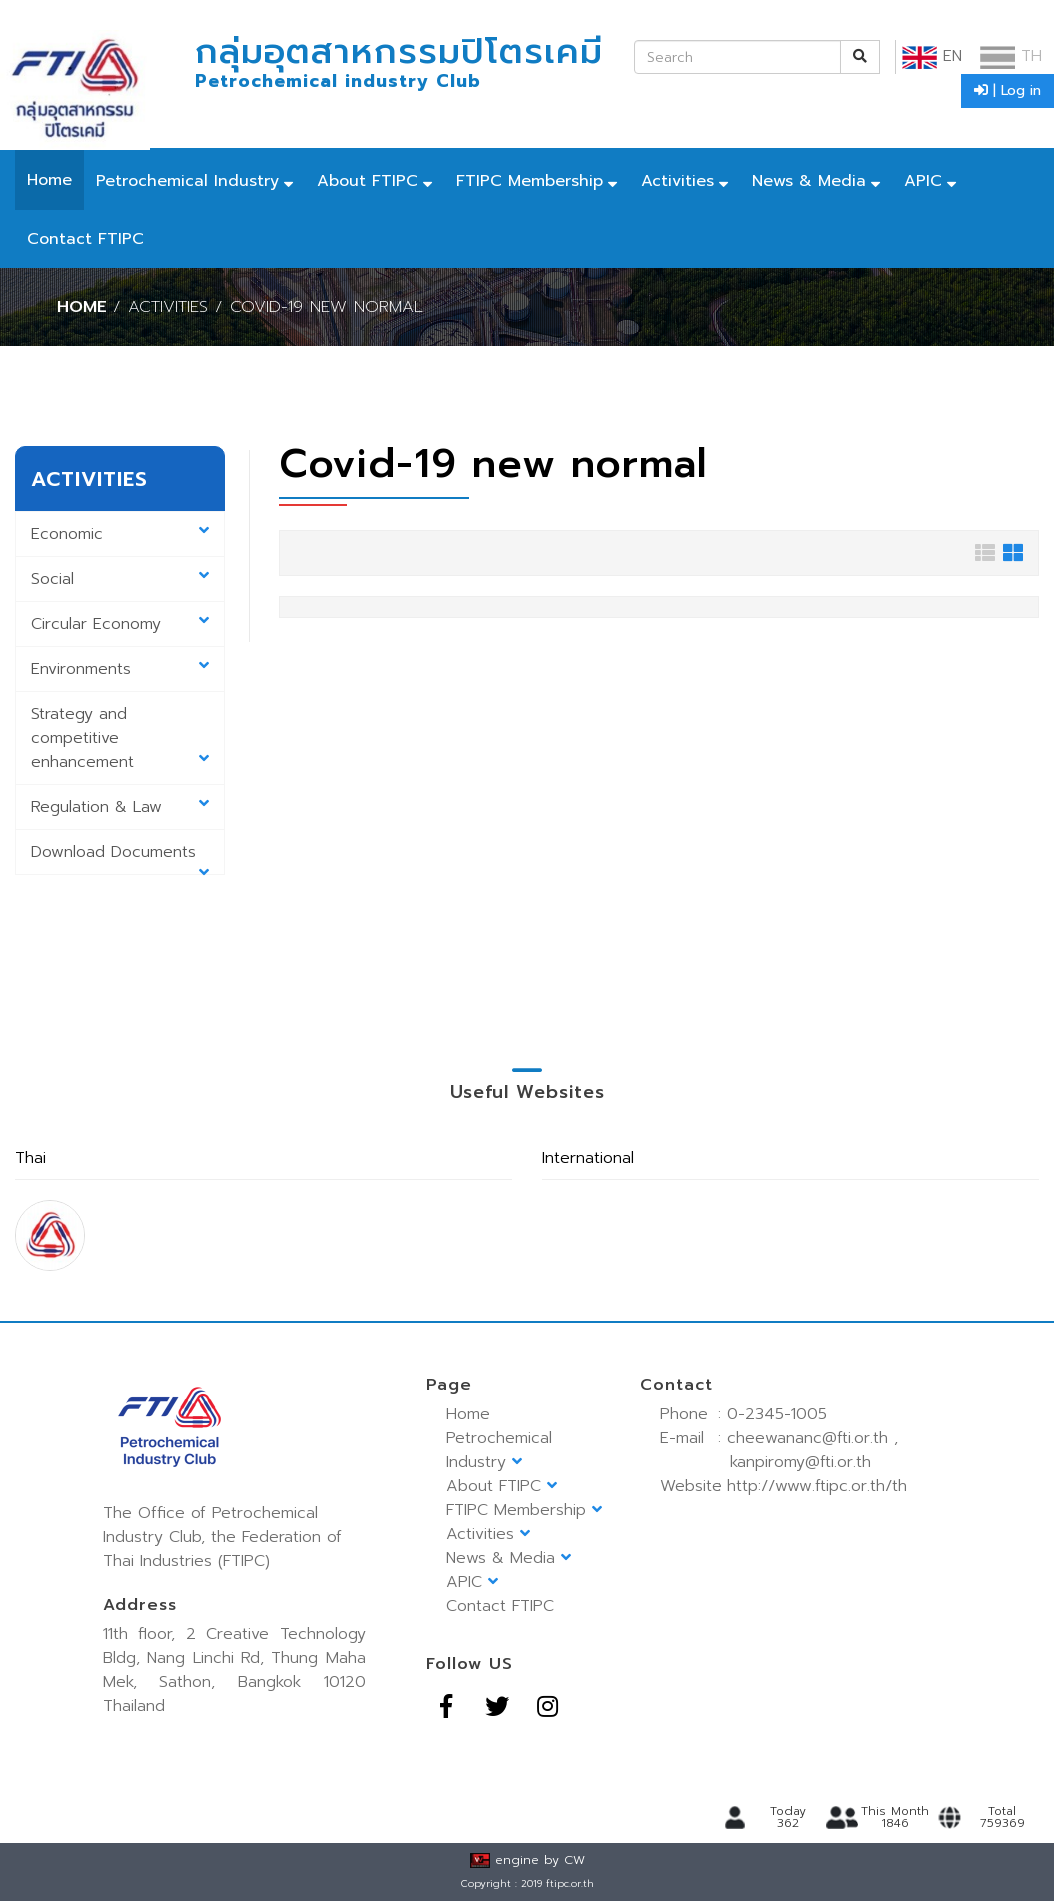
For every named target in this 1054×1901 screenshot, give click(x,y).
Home (49, 180)
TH (1011, 56)
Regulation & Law (120, 807)
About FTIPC (367, 181)
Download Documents (120, 857)
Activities (677, 181)
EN (932, 56)
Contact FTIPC (85, 239)
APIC (923, 181)
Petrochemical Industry (187, 181)
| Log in (1007, 90)
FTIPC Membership (529, 181)
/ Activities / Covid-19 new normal (268, 306)
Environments (120, 669)
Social (120, 579)
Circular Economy (120, 624)
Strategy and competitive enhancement (120, 738)
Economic (120, 534)
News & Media (809, 181)
